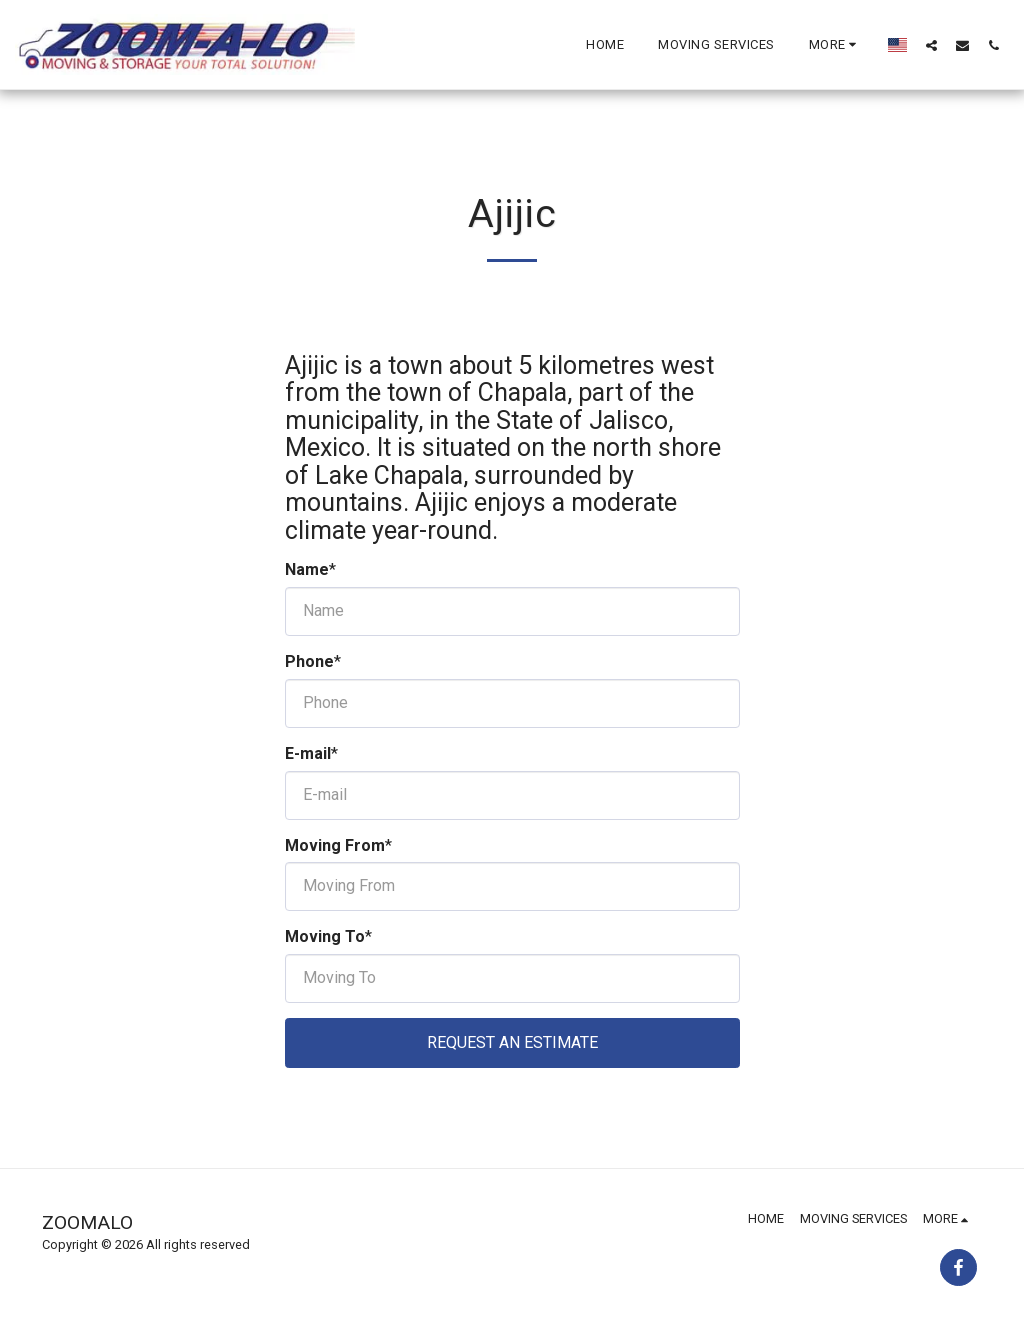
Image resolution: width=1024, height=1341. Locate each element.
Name (307, 569)
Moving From (335, 845)
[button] (931, 45)
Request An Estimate (512, 1042)
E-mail (308, 753)
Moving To (325, 936)
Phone (309, 661)
